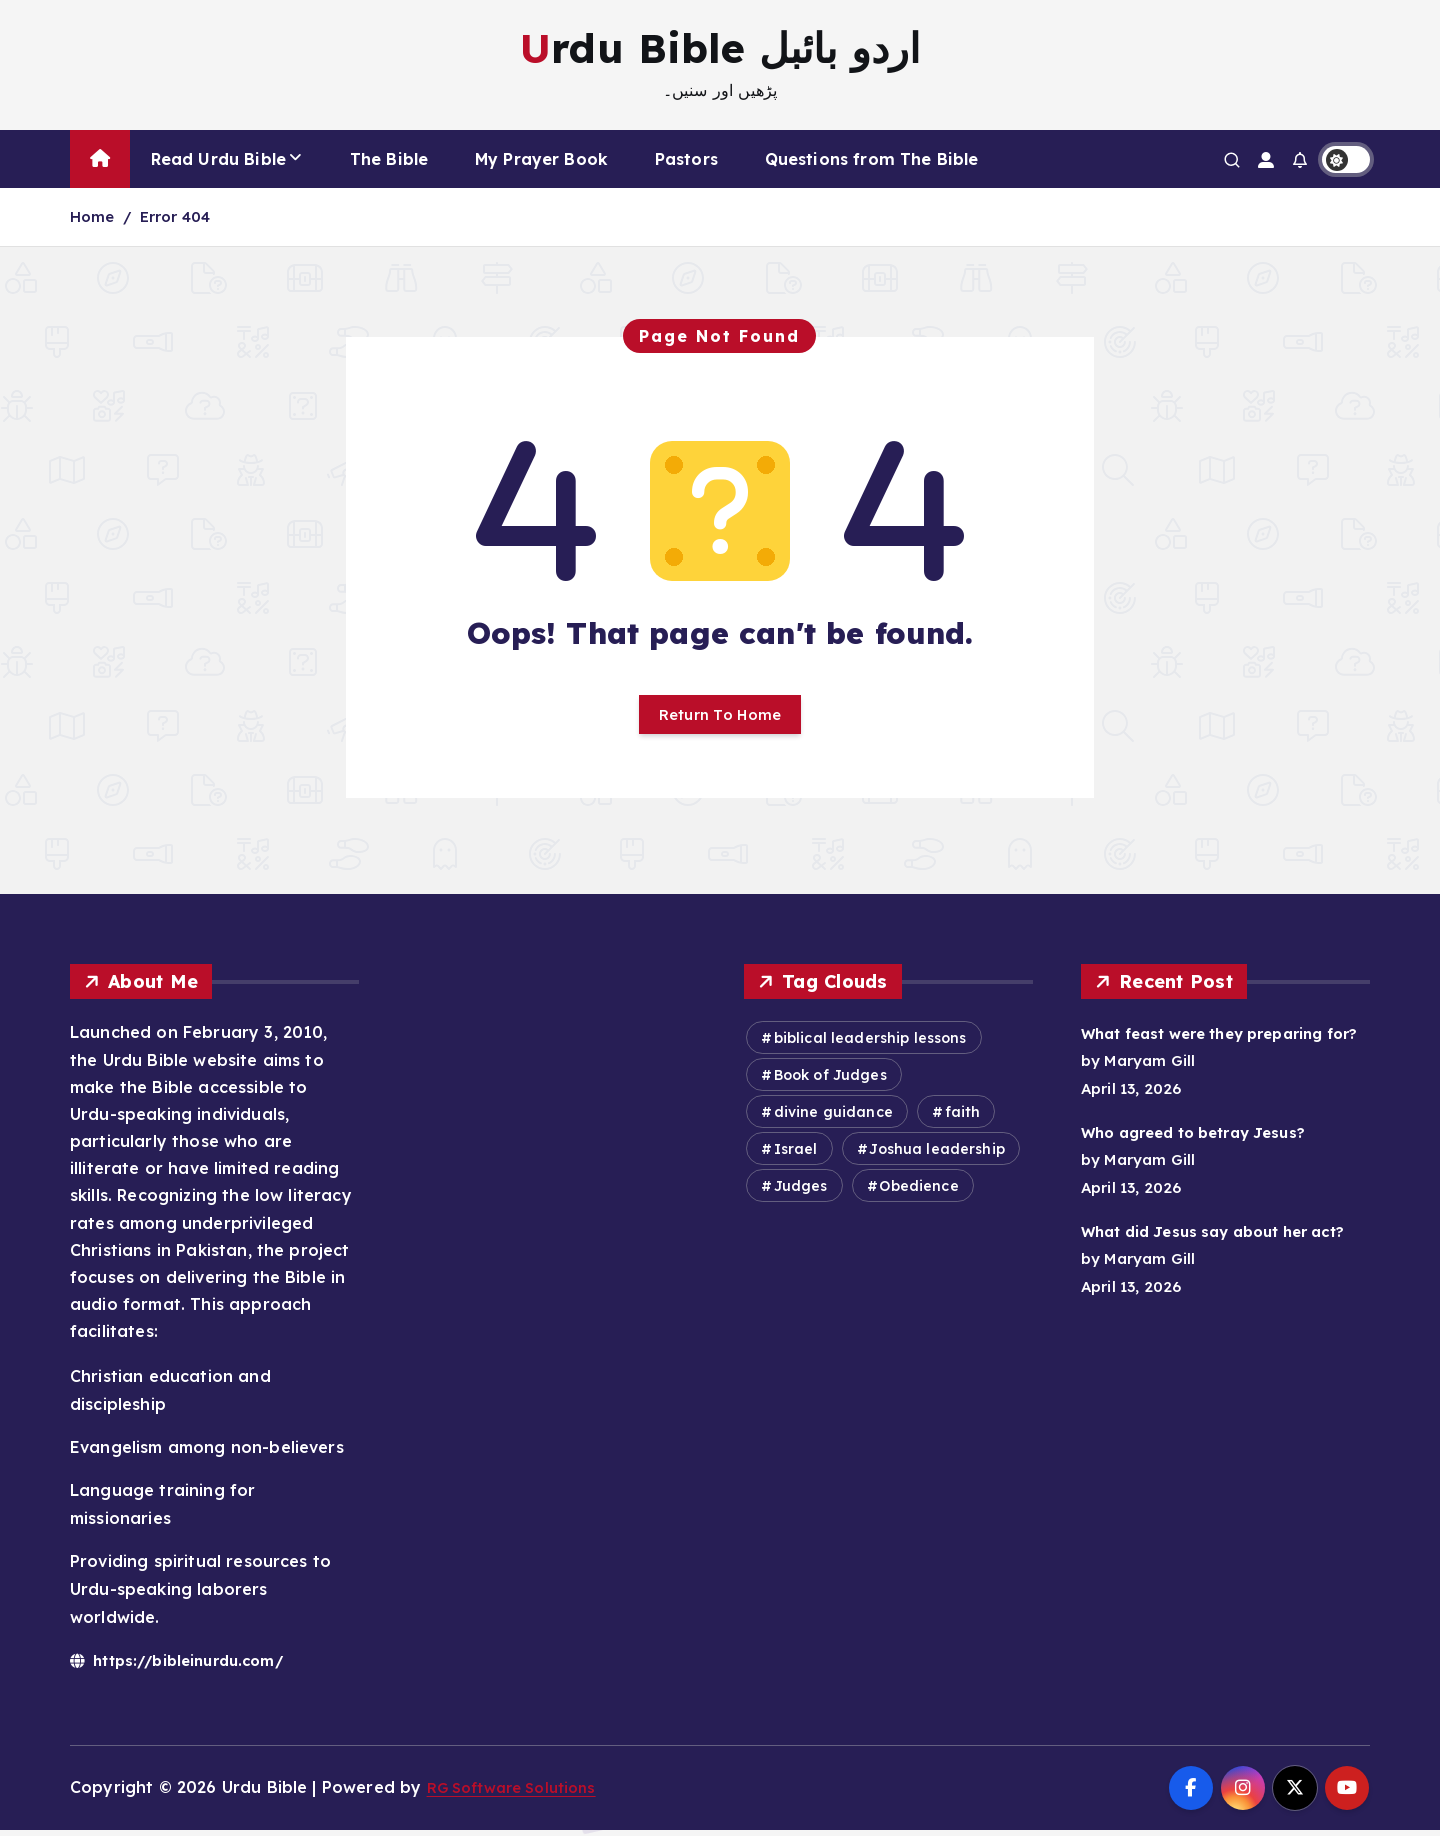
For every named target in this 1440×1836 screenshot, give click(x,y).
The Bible (389, 159)
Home (92, 216)
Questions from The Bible (872, 159)
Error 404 (175, 216)
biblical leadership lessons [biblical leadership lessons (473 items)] (870, 1045)
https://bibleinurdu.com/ (188, 1666)
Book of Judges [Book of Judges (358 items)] (830, 1082)
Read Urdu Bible (218, 159)
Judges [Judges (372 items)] (801, 1193)
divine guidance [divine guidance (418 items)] (833, 1119)
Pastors (686, 159)
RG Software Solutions (520, 1794)
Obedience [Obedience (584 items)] (918, 1193)
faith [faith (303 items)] (963, 1119)
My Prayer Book (541, 159)
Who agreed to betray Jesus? (1205, 1167)
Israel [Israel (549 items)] (796, 1156)
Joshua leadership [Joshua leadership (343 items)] (937, 1156)
